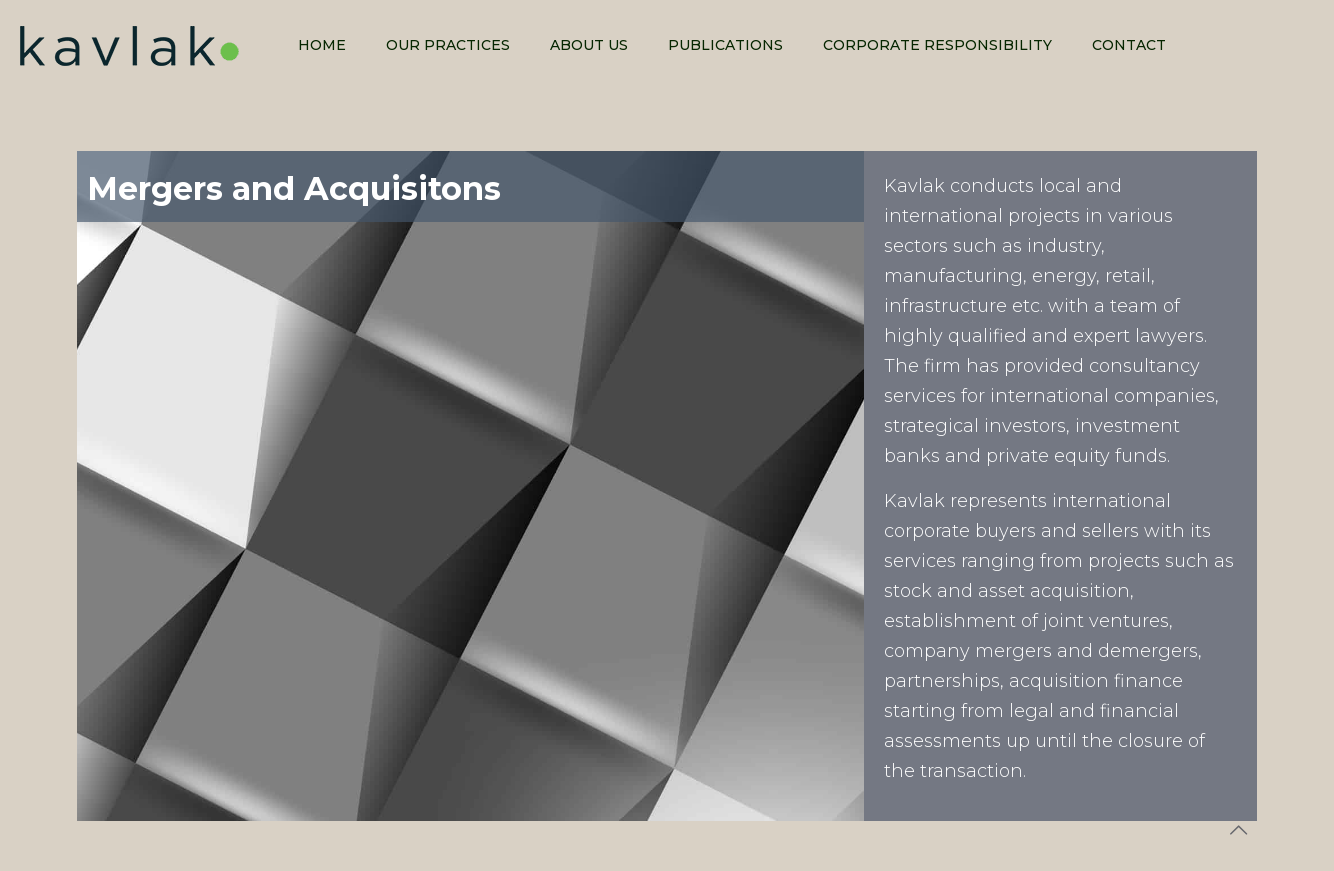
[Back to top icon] (1238, 830)
